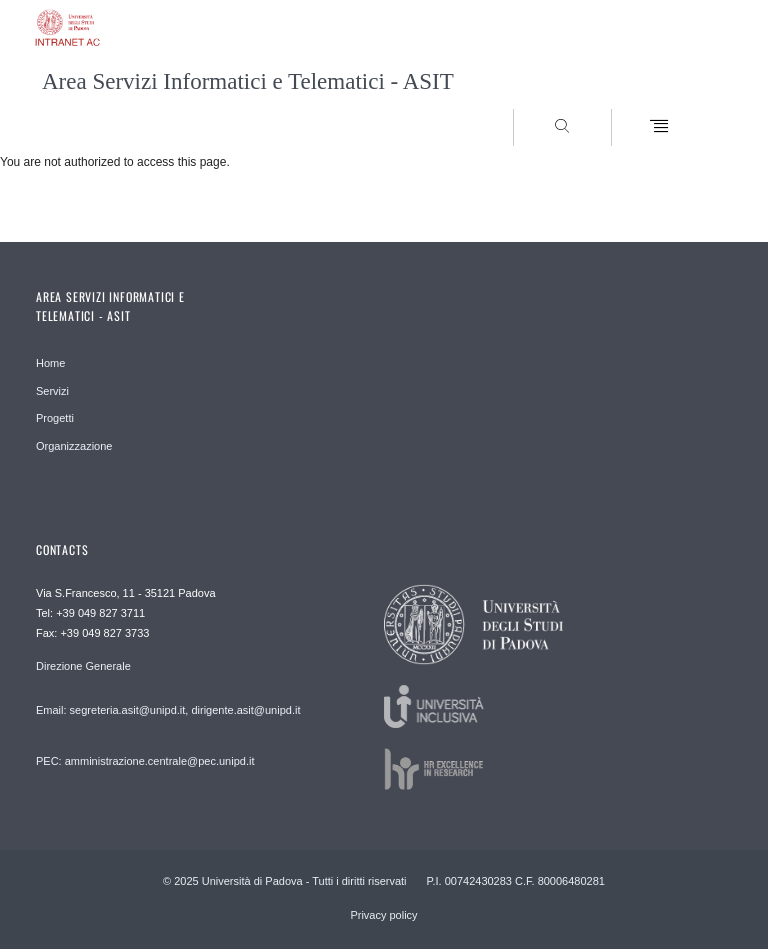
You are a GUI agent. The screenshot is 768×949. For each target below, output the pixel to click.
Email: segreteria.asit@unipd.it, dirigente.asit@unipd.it (168, 710)
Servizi (52, 391)
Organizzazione (74, 446)
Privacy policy (383, 915)
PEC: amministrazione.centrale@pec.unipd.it (145, 761)
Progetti (55, 418)
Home (50, 363)
